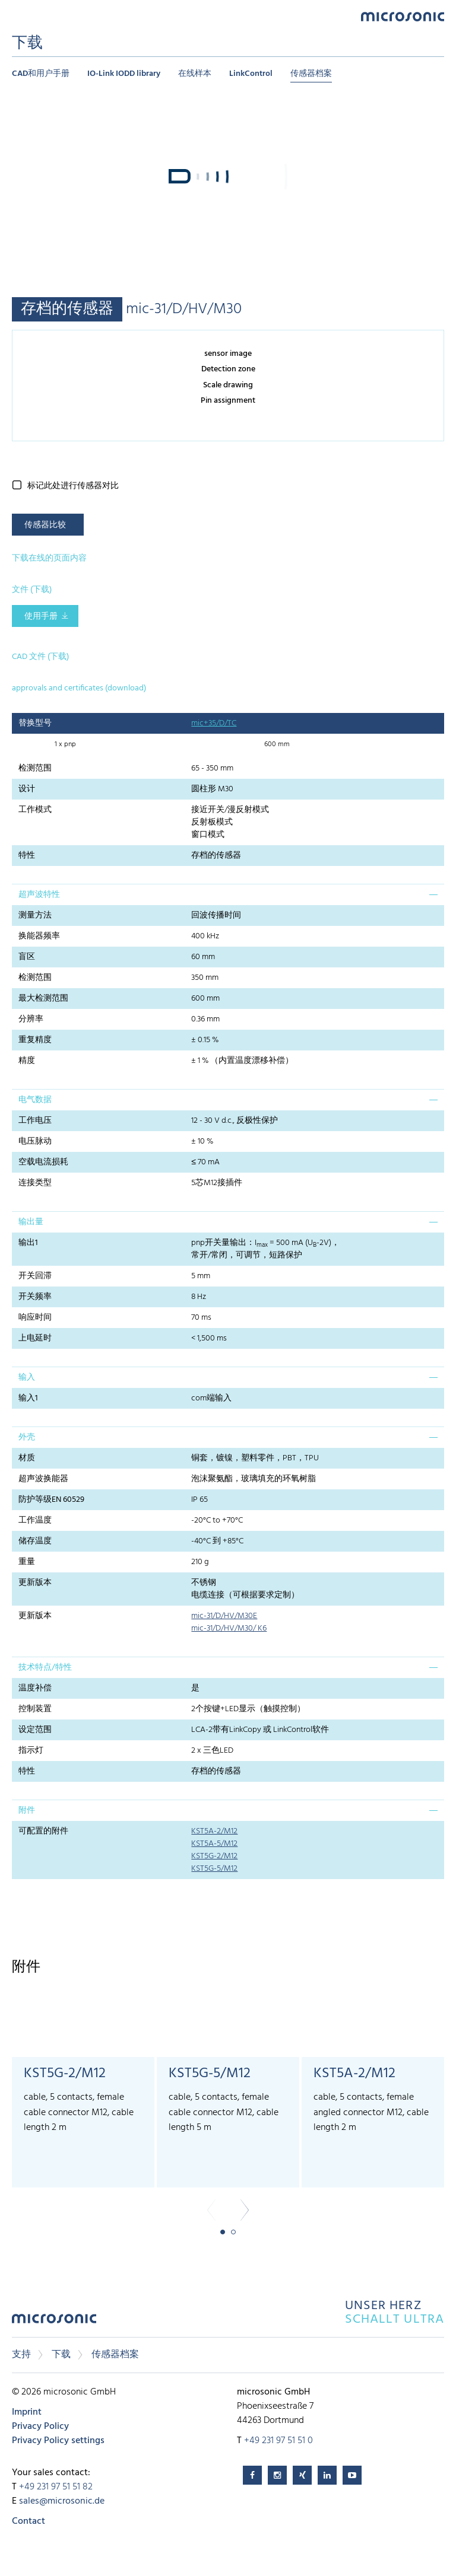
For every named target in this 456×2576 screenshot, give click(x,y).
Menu (18, 16)
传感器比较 (45, 525)
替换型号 (35, 723)
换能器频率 (39, 936)
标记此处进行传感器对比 (73, 486)
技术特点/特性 (45, 1667)
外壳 (26, 1437)
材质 (26, 1458)
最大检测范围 (43, 998)
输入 (26, 1377)
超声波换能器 (43, 1479)
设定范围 (35, 1730)
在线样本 (194, 74)
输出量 (30, 1222)
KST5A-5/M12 (214, 1844)
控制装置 (35, 1709)
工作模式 (35, 810)
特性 (26, 855)
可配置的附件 (43, 1831)
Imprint (27, 2412)
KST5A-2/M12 (214, 1831)
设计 (26, 789)
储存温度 (35, 1541)
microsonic (54, 2322)
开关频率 (35, 1297)
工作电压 (35, 1121)
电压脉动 (35, 1141)
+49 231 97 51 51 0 (278, 2440)
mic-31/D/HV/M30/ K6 (229, 1628)
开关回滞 (35, 1276)
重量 (26, 1562)
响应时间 (35, 1317)
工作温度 (35, 1520)
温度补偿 (35, 1688)
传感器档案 (311, 74)
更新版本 (35, 1583)
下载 (61, 2354)
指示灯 (30, 1750)
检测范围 (35, 768)
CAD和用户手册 (40, 74)
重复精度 (35, 1040)
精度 (26, 1061)
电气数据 (35, 1100)
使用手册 (41, 616)
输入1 (28, 1398)
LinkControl (251, 74)
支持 (21, 2354)
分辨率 (30, 1019)
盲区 (26, 957)
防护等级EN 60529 (51, 1500)
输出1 (28, 1243)
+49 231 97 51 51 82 (56, 2487)
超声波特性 (39, 895)
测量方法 (35, 915)
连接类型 (35, 1183)
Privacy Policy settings (58, 2440)
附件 (26, 1810)
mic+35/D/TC (213, 723)
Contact (28, 2521)
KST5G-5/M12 (214, 1869)
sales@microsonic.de (61, 2501)
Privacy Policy (40, 2426)
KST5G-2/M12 (214, 1856)
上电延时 (35, 1338)
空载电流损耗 (43, 1162)
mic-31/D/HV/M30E (224, 1616)
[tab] (228, 894)
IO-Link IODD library (123, 74)
